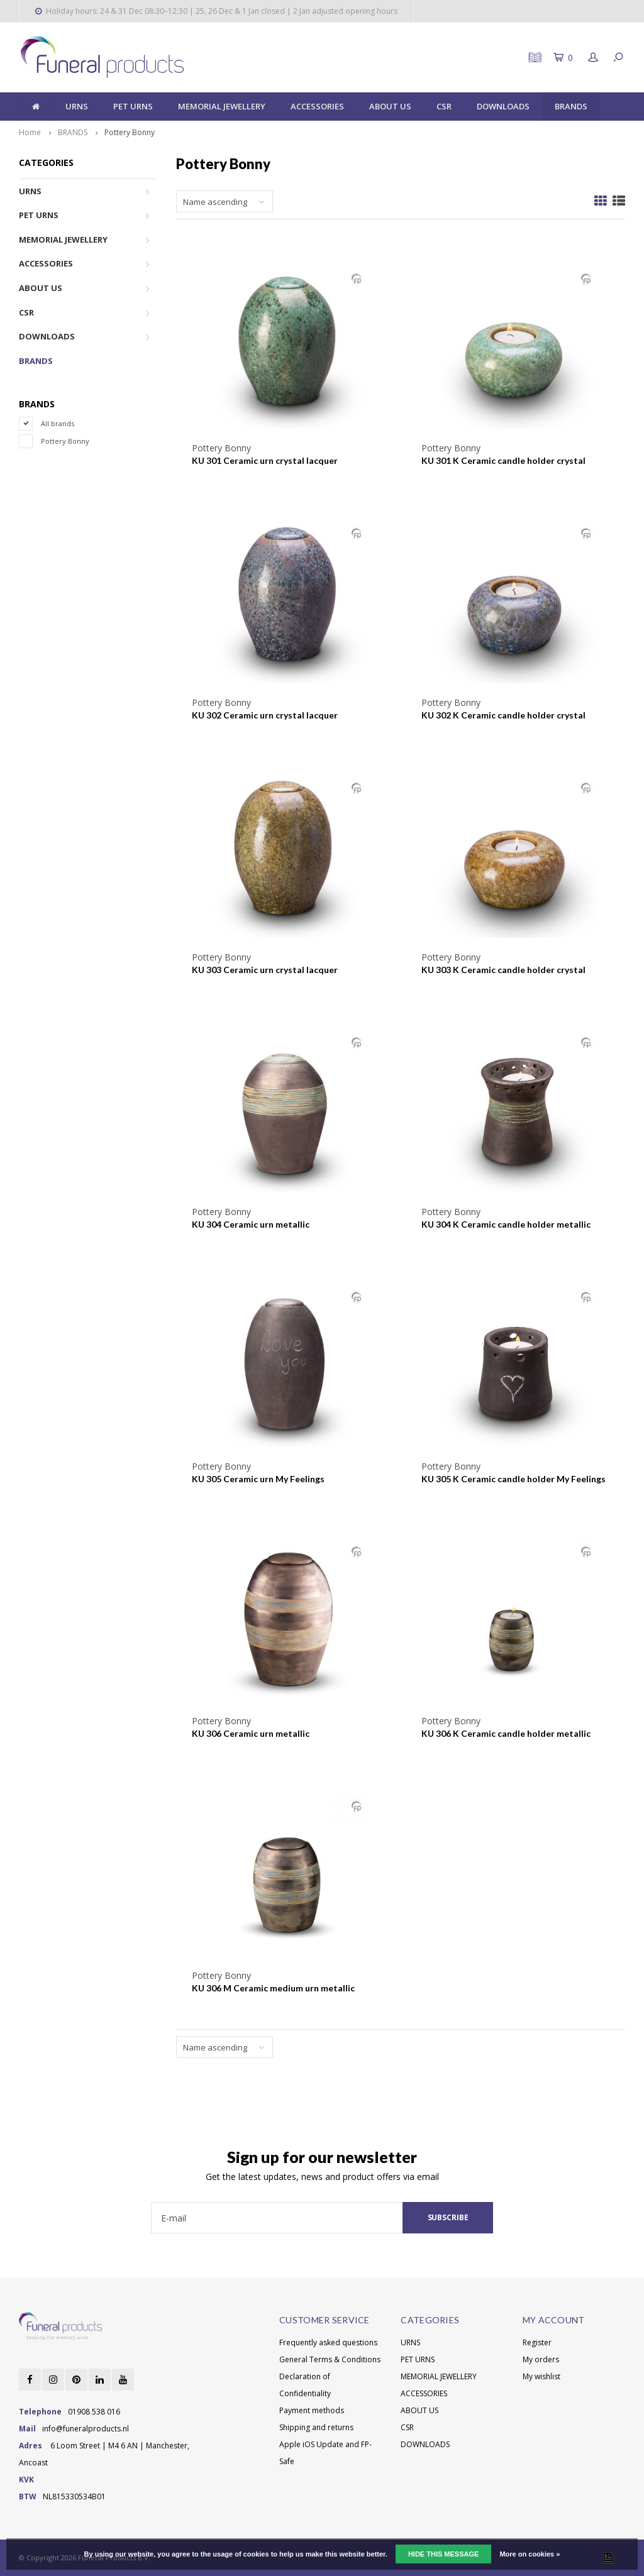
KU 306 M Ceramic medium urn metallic (273, 1988)
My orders (541, 2359)
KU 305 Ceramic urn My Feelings (258, 1478)
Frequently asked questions (328, 2342)
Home (30, 132)
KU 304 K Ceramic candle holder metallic (506, 1224)
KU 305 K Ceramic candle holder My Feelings (513, 1478)
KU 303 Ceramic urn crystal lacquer (265, 969)
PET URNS (133, 106)
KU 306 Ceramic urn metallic (250, 1733)
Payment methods (311, 2410)
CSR (444, 106)
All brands (57, 423)
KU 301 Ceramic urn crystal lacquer (265, 460)
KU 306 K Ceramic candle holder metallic (506, 1733)
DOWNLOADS (503, 106)
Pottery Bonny (129, 132)
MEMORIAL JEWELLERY (221, 106)
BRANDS (571, 106)
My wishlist (541, 2376)
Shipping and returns (316, 2427)
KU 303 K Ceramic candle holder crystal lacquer (503, 970)
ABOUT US (390, 106)
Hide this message (443, 2554)
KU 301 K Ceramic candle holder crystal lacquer (503, 461)
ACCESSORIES (317, 106)
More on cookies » (529, 2554)
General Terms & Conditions (329, 2359)
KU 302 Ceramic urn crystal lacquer (265, 715)
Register (537, 2342)
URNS (76, 106)
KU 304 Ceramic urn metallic (250, 1224)
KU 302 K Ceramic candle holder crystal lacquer (503, 716)
